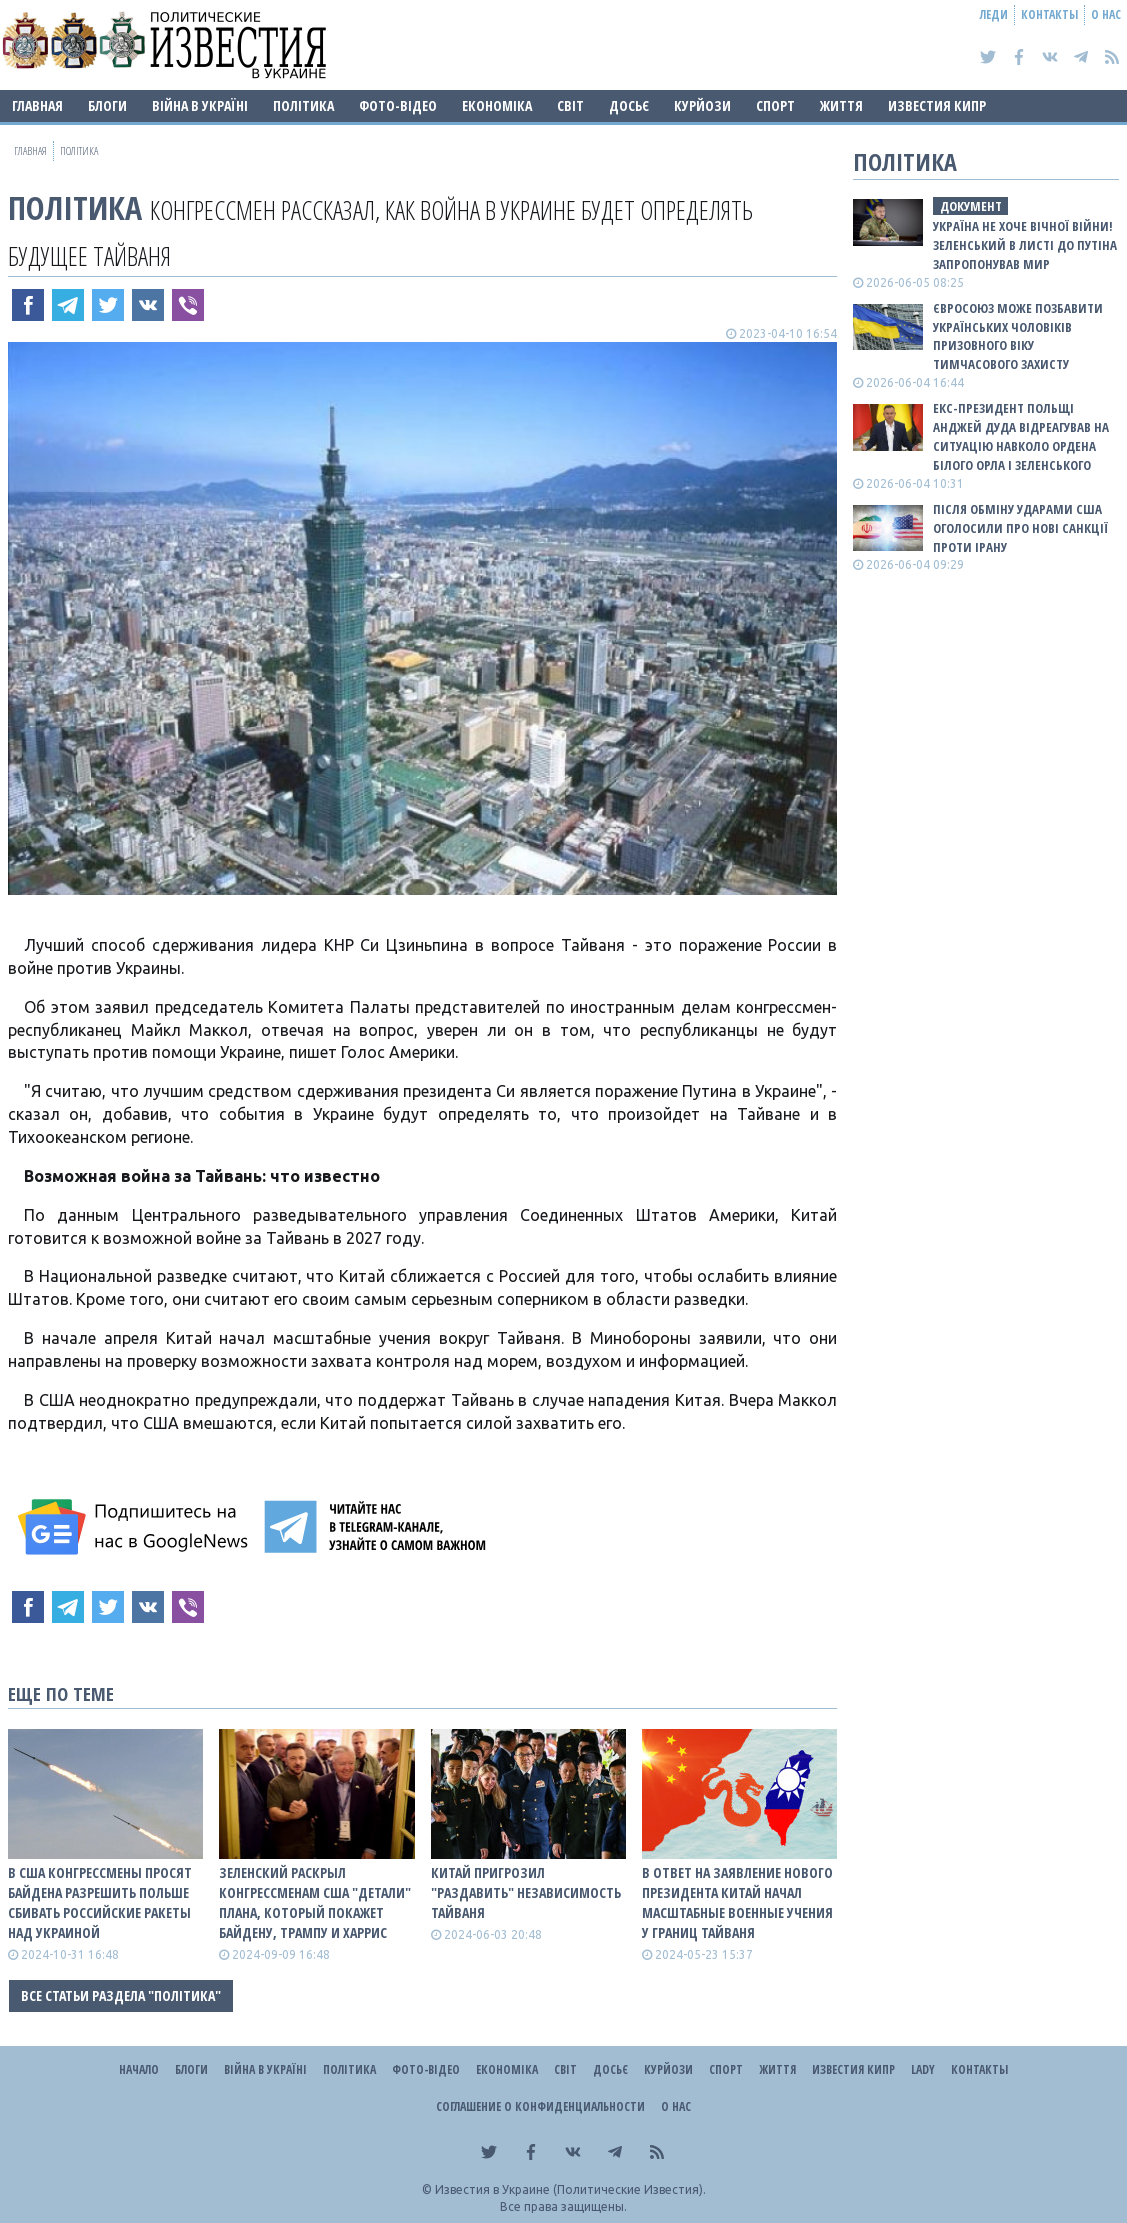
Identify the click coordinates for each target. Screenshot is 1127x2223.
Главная (37, 105)
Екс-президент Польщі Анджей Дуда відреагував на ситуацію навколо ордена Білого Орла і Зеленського (1021, 436)
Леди (994, 14)
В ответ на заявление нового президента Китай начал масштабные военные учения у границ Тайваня (737, 1902)
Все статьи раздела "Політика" (121, 1995)
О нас (1106, 14)
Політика (303, 105)
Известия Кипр (937, 105)
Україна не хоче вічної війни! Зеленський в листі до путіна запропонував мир (1025, 245)
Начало (139, 2069)
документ (971, 206)
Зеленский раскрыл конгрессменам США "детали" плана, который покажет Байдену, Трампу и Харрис (315, 1902)
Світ (570, 105)
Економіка (497, 105)
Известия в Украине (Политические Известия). (570, 2189)
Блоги (107, 105)
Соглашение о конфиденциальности (540, 2106)
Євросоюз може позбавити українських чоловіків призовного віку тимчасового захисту (1018, 336)
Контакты (1049, 14)
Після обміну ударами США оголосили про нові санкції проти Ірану (1020, 528)
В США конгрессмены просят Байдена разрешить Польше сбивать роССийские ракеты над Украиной (100, 1902)
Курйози (702, 105)
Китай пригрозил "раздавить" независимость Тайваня (526, 1892)
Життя (841, 105)
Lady (923, 2069)
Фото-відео (398, 105)
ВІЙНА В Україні (200, 105)
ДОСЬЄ (629, 105)
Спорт (775, 105)
